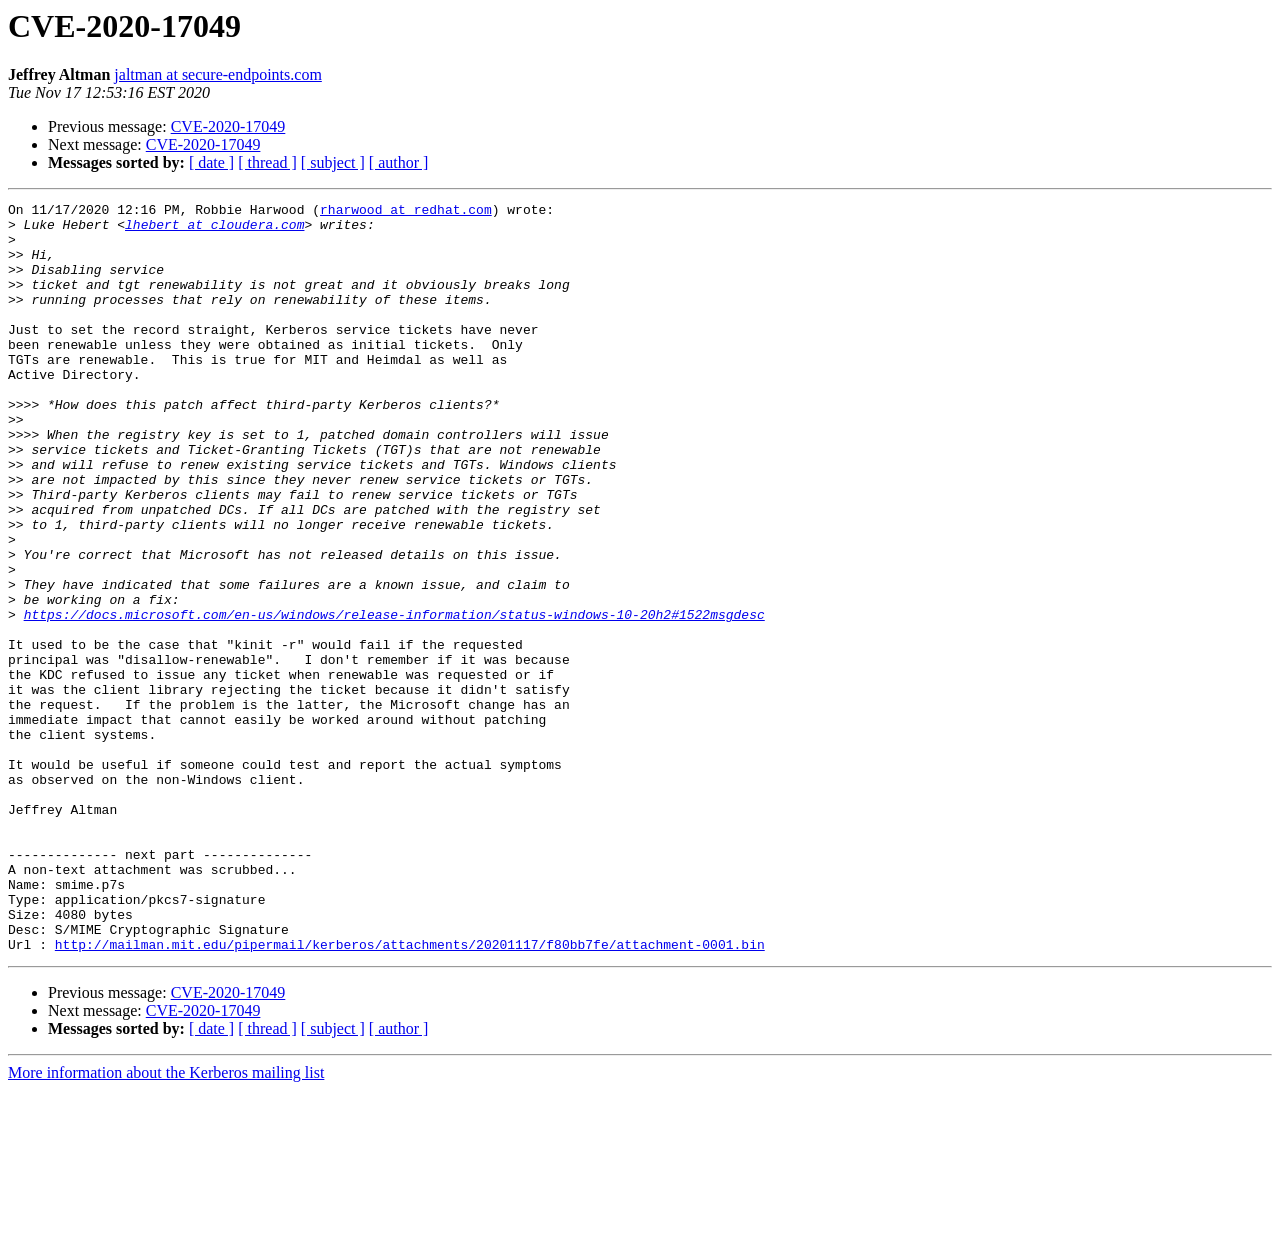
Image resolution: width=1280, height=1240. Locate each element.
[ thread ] (267, 162)
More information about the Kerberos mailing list (166, 1222)
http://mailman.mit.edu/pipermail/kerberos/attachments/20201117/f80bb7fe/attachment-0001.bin (410, 1094)
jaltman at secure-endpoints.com (217, 74)
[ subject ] (333, 162)
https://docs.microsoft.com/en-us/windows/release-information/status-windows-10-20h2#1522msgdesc (394, 698)
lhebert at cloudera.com (214, 230)
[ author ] (399, 162)
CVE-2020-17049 (228, 126)
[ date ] (211, 162)
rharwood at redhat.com (406, 212)
